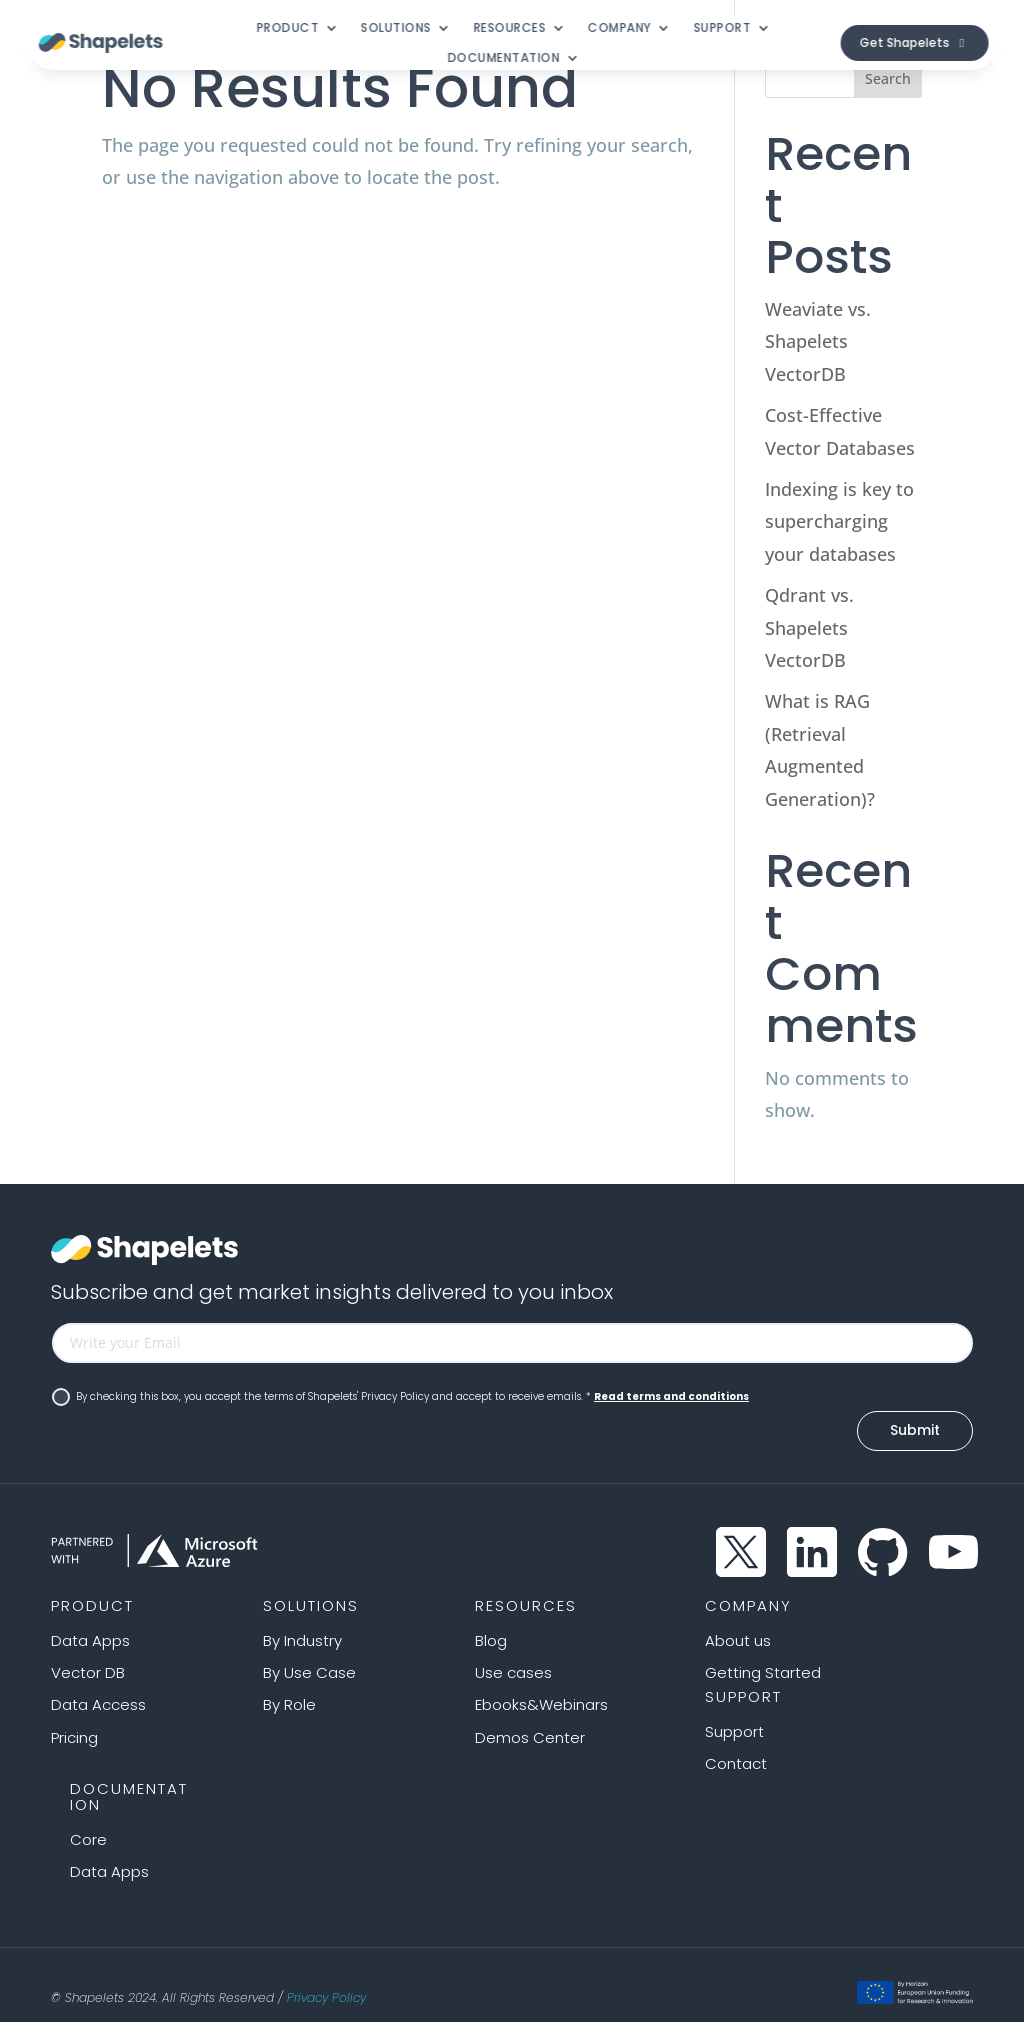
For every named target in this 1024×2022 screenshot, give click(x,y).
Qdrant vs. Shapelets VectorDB (809, 627)
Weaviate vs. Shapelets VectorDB (818, 341)
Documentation (503, 58)
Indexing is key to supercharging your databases (839, 521)
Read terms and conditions (671, 1396)
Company (620, 28)
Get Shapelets (905, 42)
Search (888, 78)
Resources (509, 28)
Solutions (396, 28)
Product (287, 28)
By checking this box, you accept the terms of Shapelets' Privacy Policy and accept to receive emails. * (400, 1397)
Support (722, 28)
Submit (915, 1415)
